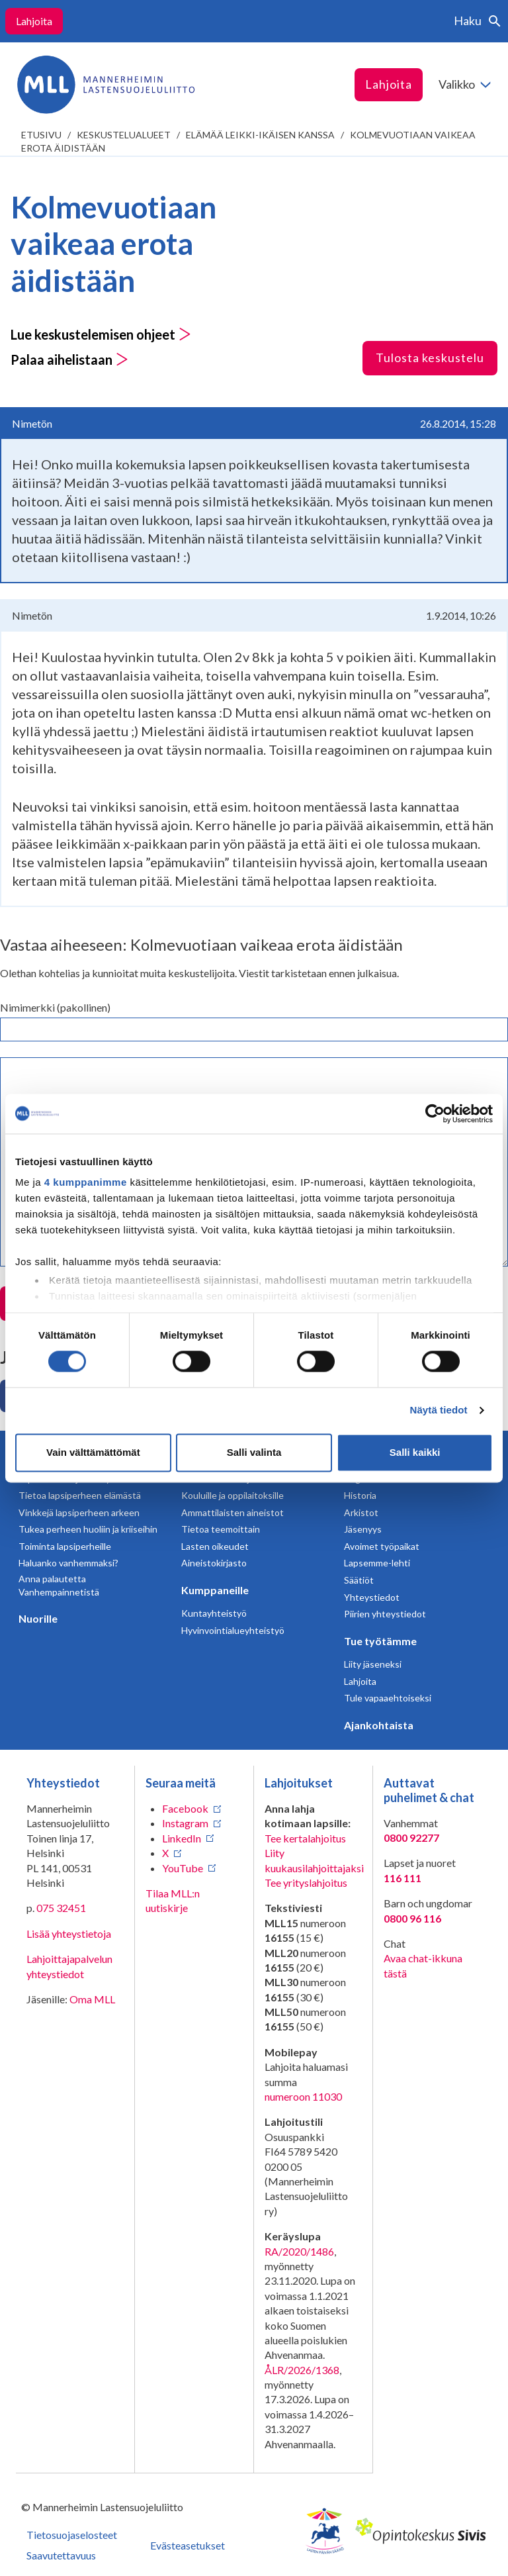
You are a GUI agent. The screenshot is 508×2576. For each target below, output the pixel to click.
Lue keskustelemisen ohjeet (101, 334)
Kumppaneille (215, 1590)
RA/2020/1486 (299, 2251)
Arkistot (361, 1512)
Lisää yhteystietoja (68, 1933)
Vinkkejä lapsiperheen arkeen (79, 1512)
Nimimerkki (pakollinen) (55, 1007)
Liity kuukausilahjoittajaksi (314, 1860)
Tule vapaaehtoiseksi (387, 1697)
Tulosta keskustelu (430, 357)
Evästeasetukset (187, 2545)
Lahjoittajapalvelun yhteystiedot (69, 1966)
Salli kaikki (415, 1452)
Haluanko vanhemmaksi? (68, 1562)
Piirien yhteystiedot (385, 1613)
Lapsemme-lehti (377, 1562)
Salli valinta (254, 1452)
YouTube (182, 1868)
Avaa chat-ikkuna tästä (423, 1965)
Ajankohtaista (378, 1725)
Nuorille (38, 1618)
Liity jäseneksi (373, 1664)
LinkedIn (181, 1838)
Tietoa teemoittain (220, 1529)
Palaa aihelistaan (69, 359)
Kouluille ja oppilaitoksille (232, 1495)
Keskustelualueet (124, 134)
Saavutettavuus (61, 2555)
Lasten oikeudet (215, 1546)
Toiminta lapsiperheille (65, 1546)
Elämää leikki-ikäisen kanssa (260, 134)
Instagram (185, 1823)
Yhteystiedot (372, 1597)
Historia (360, 1495)
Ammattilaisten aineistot (232, 1512)
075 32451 (61, 1907)
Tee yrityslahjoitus (306, 1882)
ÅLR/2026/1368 (302, 2369)
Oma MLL (92, 1999)
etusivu (41, 134)
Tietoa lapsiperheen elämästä (80, 1495)
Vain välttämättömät (93, 1452)
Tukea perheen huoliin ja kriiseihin (88, 1529)
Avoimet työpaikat (381, 1546)
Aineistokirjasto (214, 1562)
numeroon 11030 (303, 2096)
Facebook (185, 1808)
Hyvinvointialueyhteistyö (232, 1630)
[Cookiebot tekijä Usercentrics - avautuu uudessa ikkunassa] (435, 1113)
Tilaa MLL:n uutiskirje (173, 1900)
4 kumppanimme (85, 1182)
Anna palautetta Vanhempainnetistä (59, 1585)
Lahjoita (34, 21)
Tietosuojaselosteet (71, 2534)
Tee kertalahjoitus (305, 1838)
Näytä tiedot (439, 1410)
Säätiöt (359, 1580)
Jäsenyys (363, 1529)
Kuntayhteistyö (214, 1613)
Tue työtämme (380, 1641)
